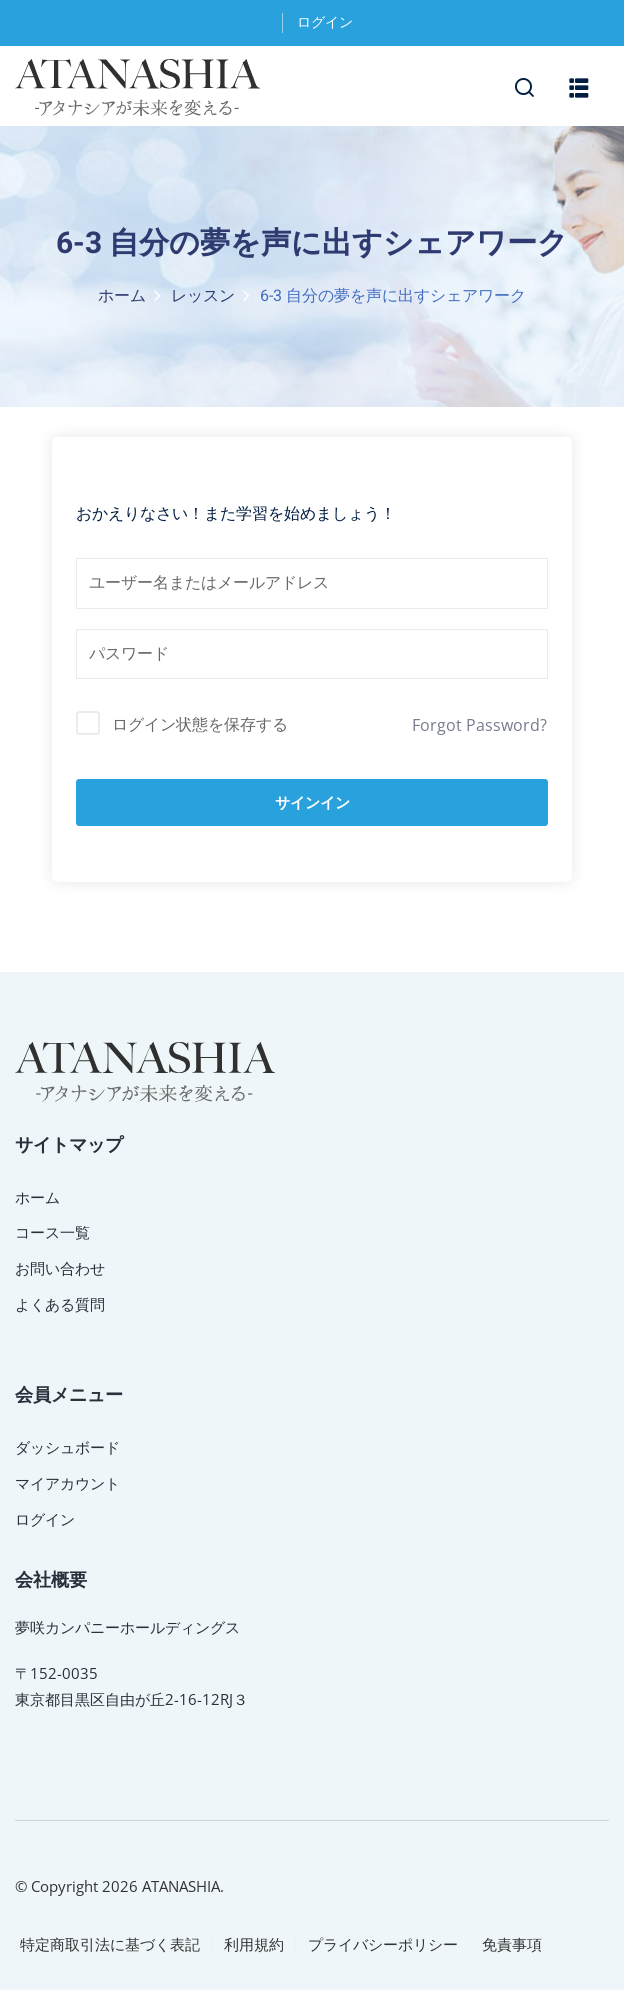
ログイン (325, 22)
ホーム (122, 296)
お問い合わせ (60, 1268)
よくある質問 (60, 1304)
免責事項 (512, 1944)
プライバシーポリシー (383, 1944)
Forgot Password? (479, 725)
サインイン (312, 802)
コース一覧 (52, 1232)
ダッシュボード (67, 1447)
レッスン (203, 296)
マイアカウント (67, 1483)
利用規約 (254, 1944)
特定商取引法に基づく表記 (110, 1944)
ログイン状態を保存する (200, 724)
